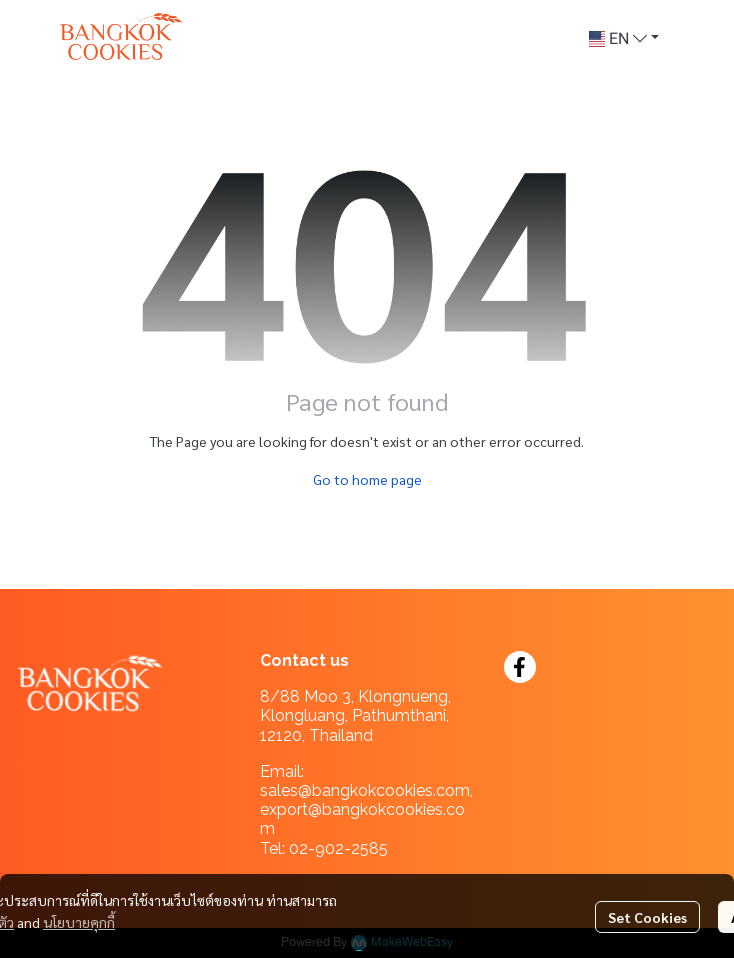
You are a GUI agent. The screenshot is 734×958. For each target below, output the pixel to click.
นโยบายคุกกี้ (79, 922)
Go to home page (367, 479)
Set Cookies (647, 917)
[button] (624, 39)
